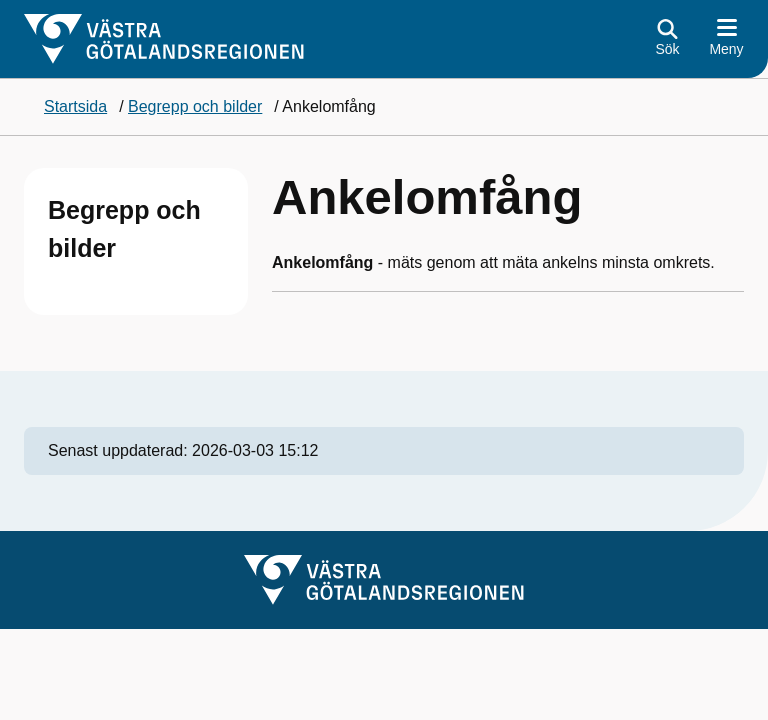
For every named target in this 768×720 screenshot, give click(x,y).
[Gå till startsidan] (164, 39)
